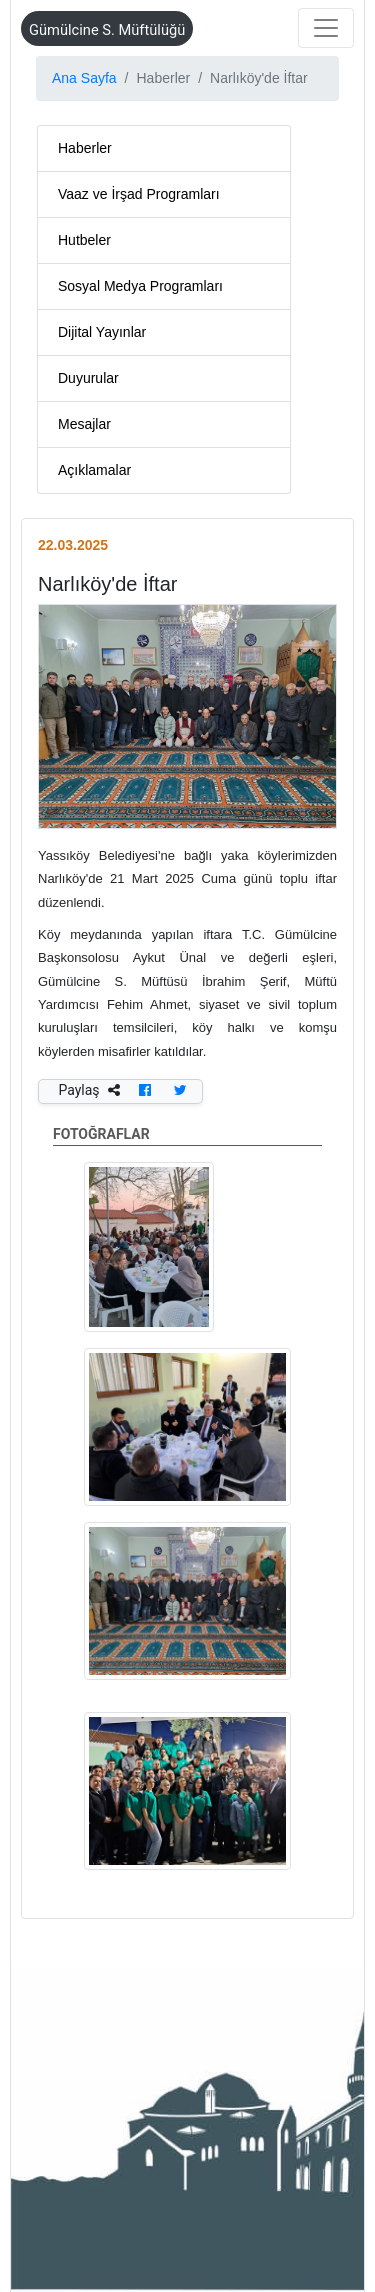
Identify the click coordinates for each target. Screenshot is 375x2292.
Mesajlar (84, 424)
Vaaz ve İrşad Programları (139, 194)
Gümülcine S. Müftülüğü (107, 30)
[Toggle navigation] (326, 28)
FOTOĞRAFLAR (187, 1136)
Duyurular (88, 378)
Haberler (85, 148)
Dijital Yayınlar (102, 332)
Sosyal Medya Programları (140, 286)
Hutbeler (84, 240)
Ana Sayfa (84, 78)
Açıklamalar (94, 470)
